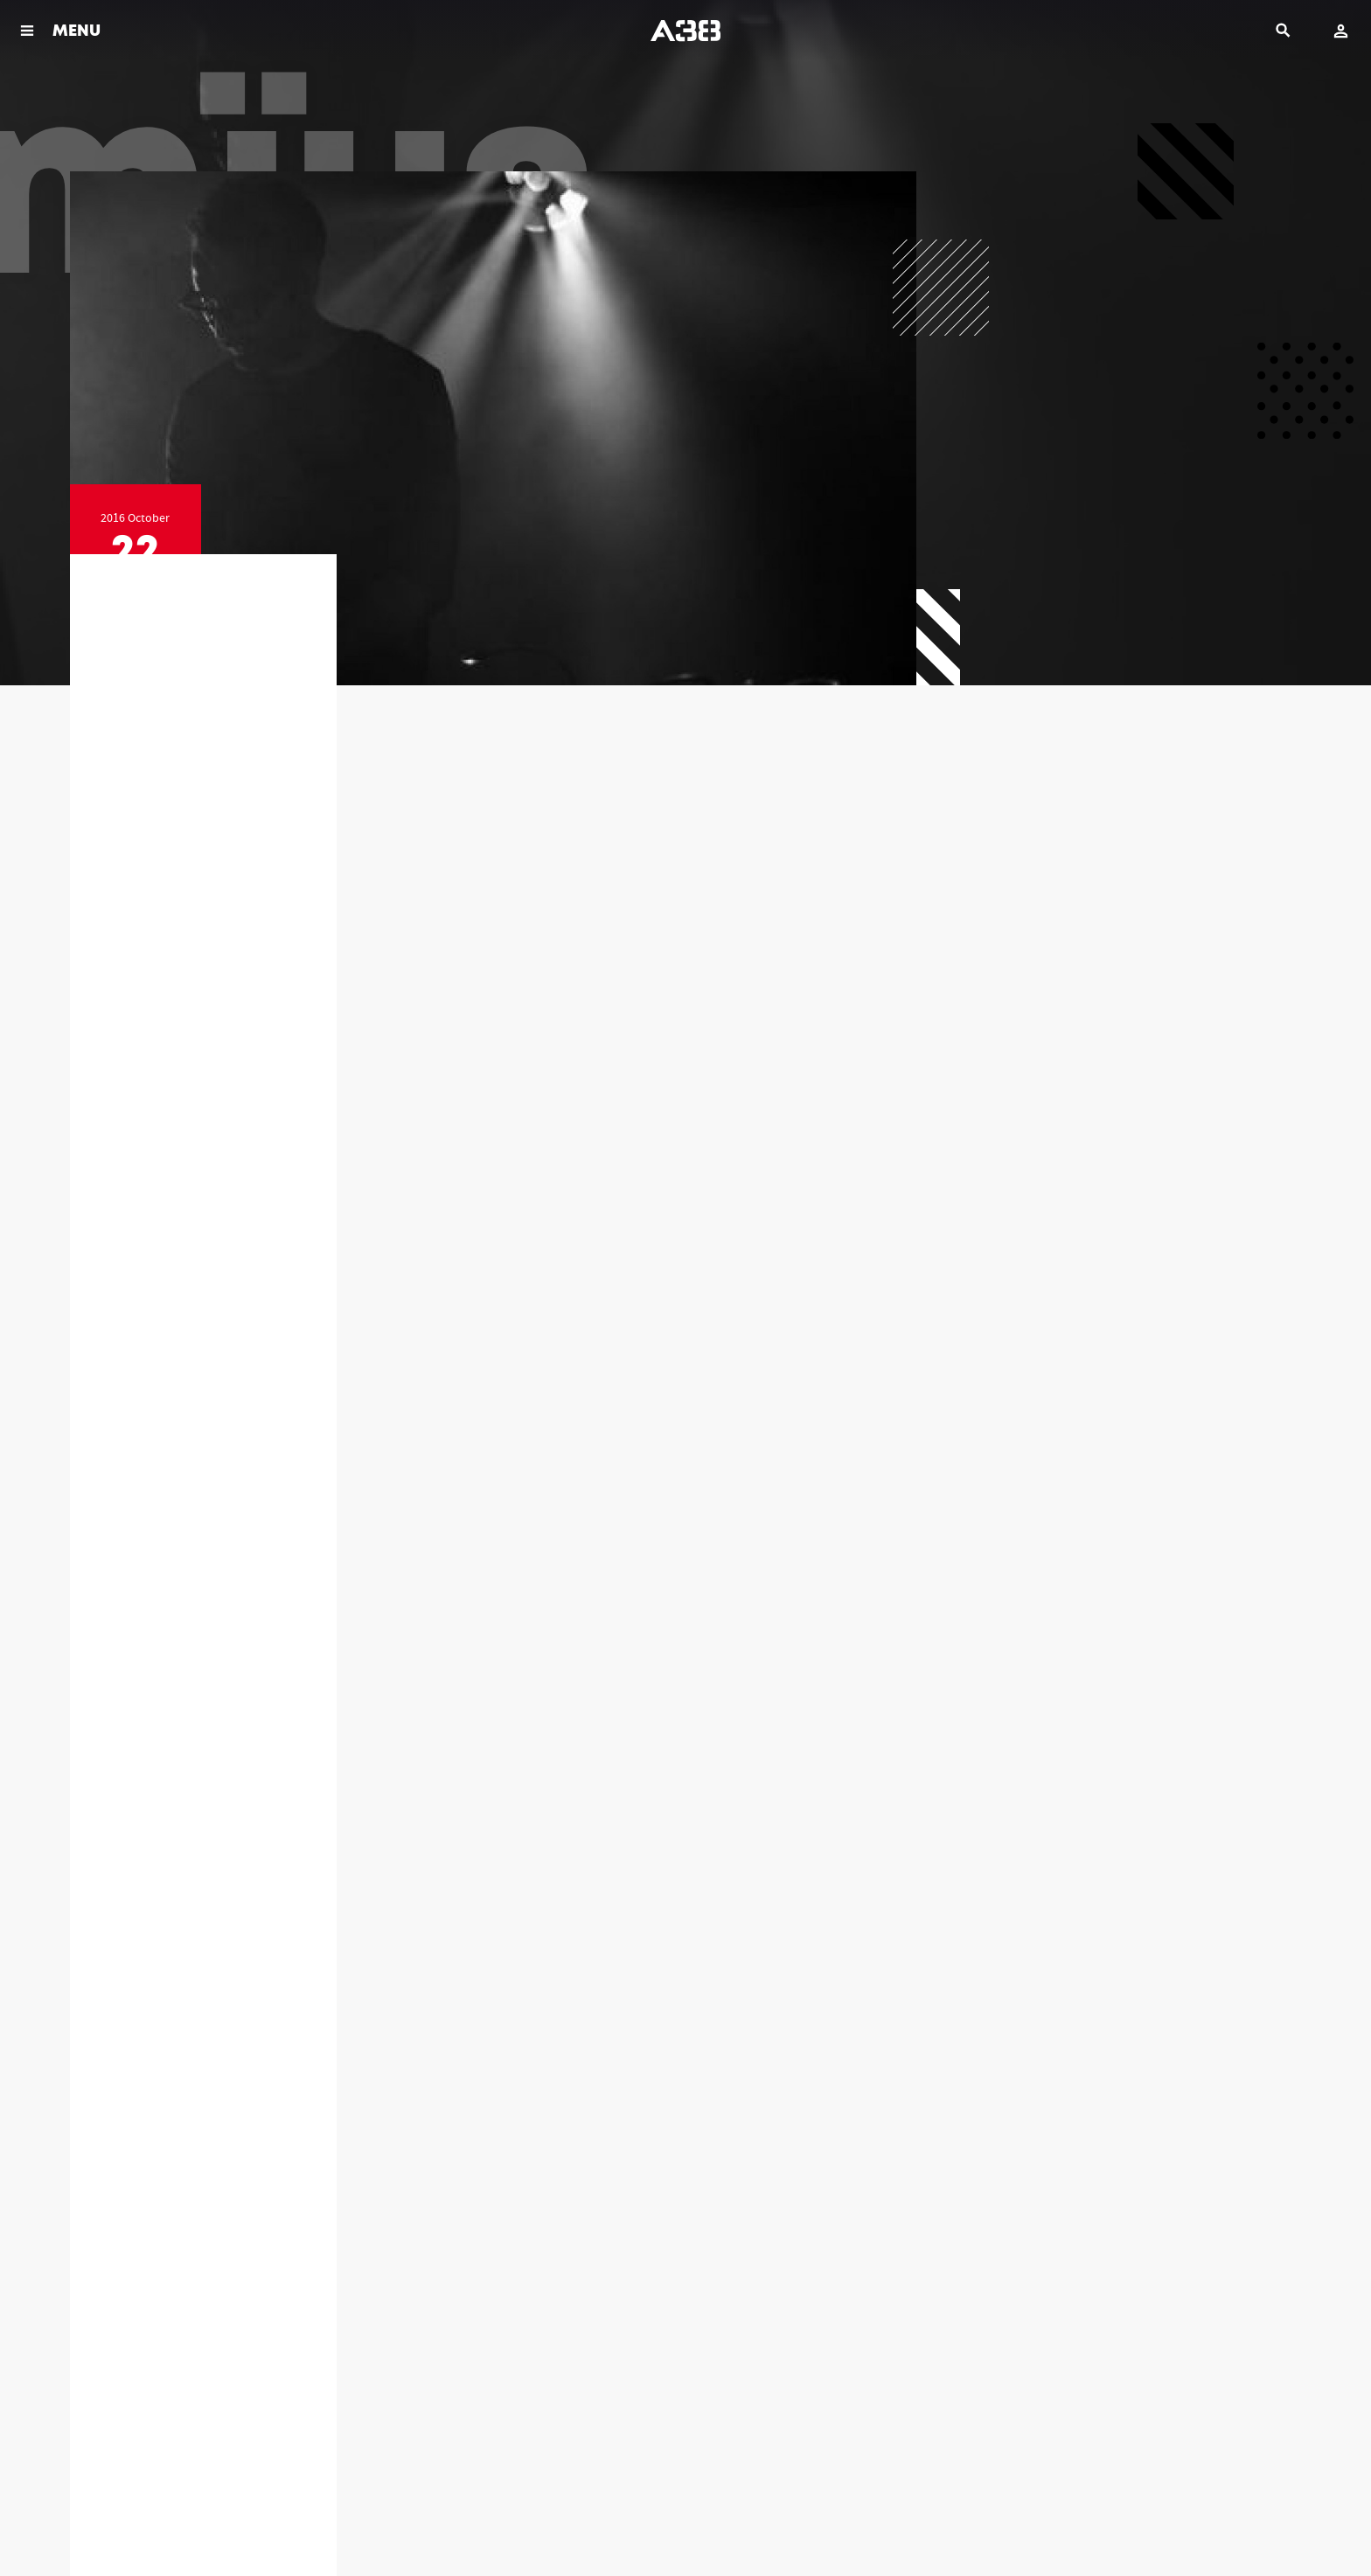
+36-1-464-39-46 (808, 2352)
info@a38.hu (203, 2370)
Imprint (267, 2523)
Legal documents (193, 2523)
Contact (321, 2523)
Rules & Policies (101, 2523)
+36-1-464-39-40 (505, 2352)
